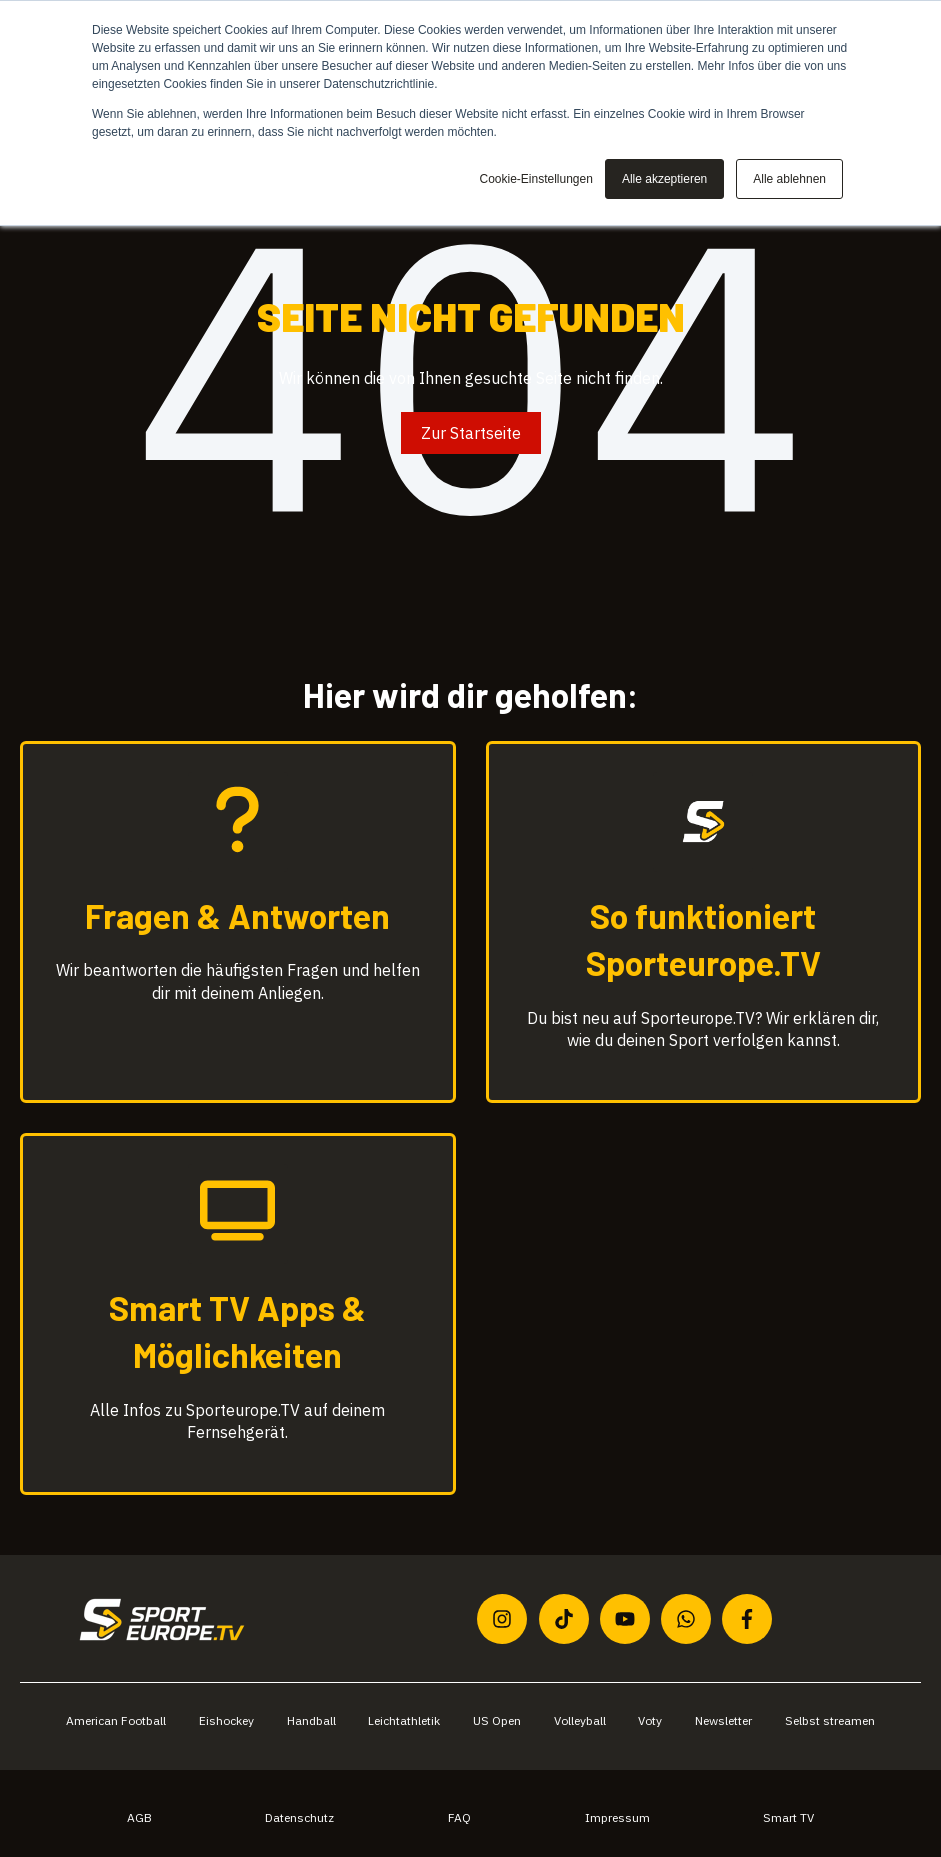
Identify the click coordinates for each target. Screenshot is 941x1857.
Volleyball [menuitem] (580, 1720)
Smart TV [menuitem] (788, 1817)
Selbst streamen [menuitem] (830, 1720)
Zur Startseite (471, 433)
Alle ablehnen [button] (789, 179)
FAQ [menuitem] (459, 1817)
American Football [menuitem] (116, 1720)
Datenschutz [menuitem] (299, 1817)
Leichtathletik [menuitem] (404, 1720)
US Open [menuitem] (497, 1720)
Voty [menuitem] (650, 1720)
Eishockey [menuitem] (226, 1720)
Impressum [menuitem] (617, 1817)
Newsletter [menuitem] (723, 1720)
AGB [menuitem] (139, 1817)
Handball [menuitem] (311, 1720)
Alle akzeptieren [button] (664, 179)
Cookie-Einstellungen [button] (535, 179)
